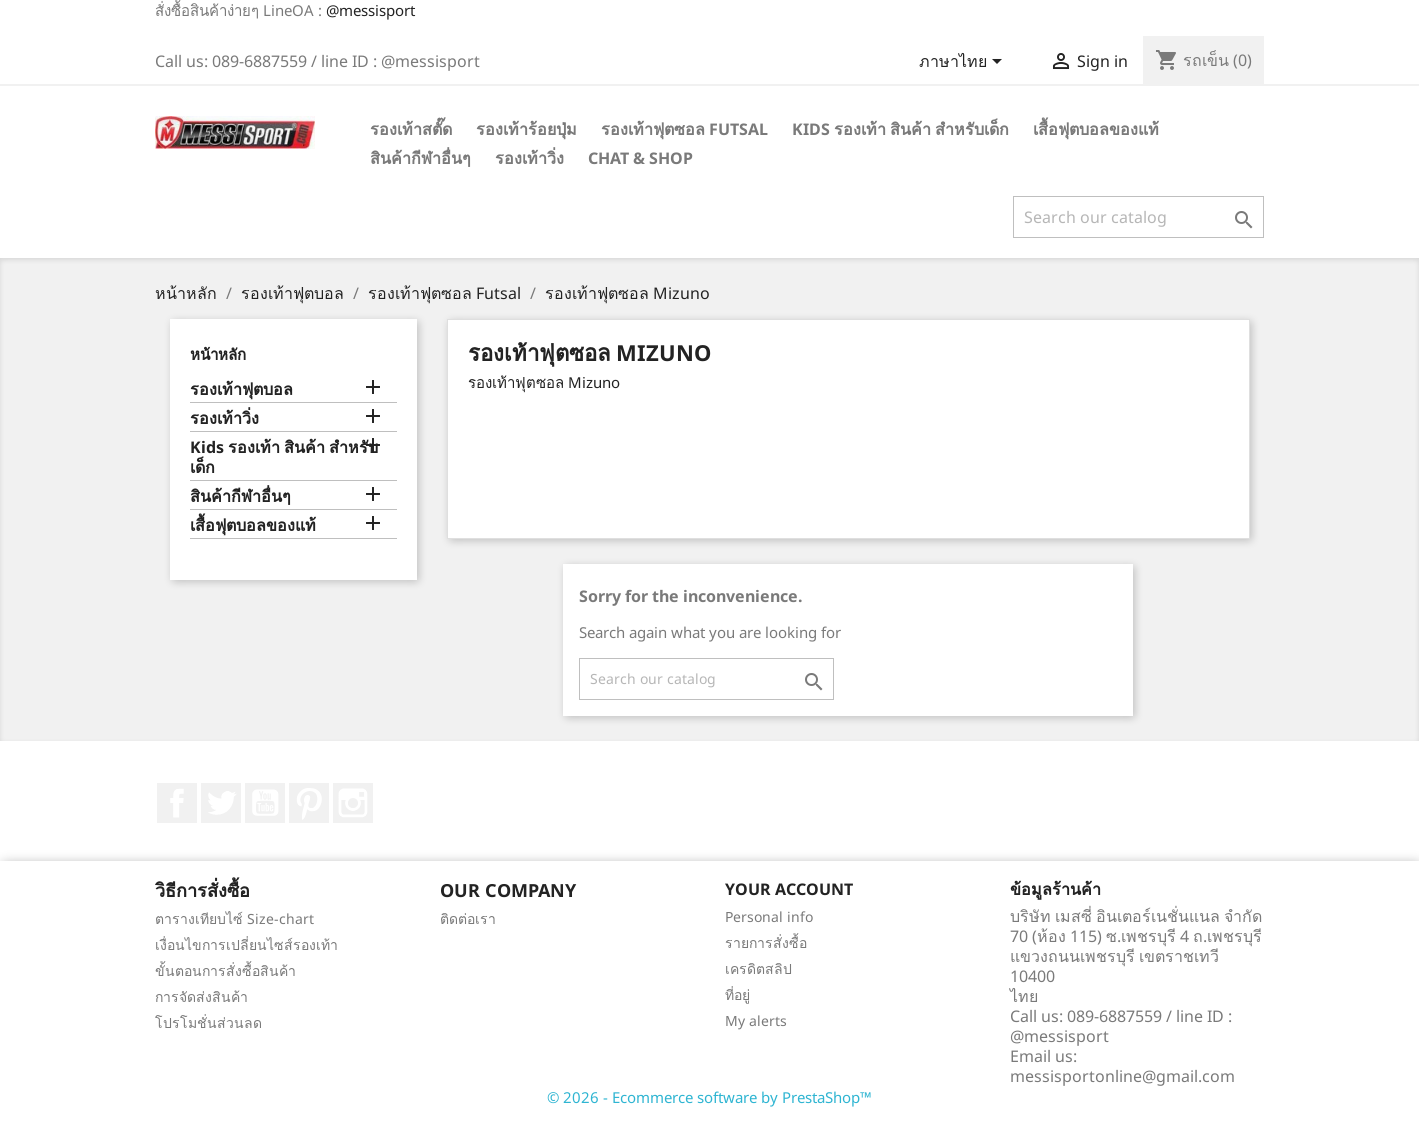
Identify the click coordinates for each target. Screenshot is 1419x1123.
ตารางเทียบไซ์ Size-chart (234, 918)
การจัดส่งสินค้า (201, 996)
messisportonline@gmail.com (1122, 1076)
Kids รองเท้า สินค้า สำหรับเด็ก (900, 129)
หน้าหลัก (218, 354)
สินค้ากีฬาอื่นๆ (420, 158)
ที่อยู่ (737, 994)
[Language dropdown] (964, 63)
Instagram (353, 803)
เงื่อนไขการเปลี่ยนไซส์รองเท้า (246, 944)
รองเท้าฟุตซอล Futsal (684, 129)
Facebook (177, 803)
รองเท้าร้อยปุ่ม (526, 129)
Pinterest (309, 803)
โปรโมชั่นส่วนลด (208, 1022)
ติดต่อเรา (468, 918)
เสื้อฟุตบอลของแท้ (1096, 129)
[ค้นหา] (1138, 217)
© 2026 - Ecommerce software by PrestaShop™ (709, 1097)
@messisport (370, 10)
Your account (789, 889)
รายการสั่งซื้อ (766, 942)
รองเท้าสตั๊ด (411, 129)
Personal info (769, 916)
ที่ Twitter (221, 803)
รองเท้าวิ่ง (529, 158)
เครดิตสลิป (758, 968)
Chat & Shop (640, 158)
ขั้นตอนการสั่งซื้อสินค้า (225, 970)
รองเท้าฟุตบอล (241, 389)
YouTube (265, 803)
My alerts (756, 1020)
